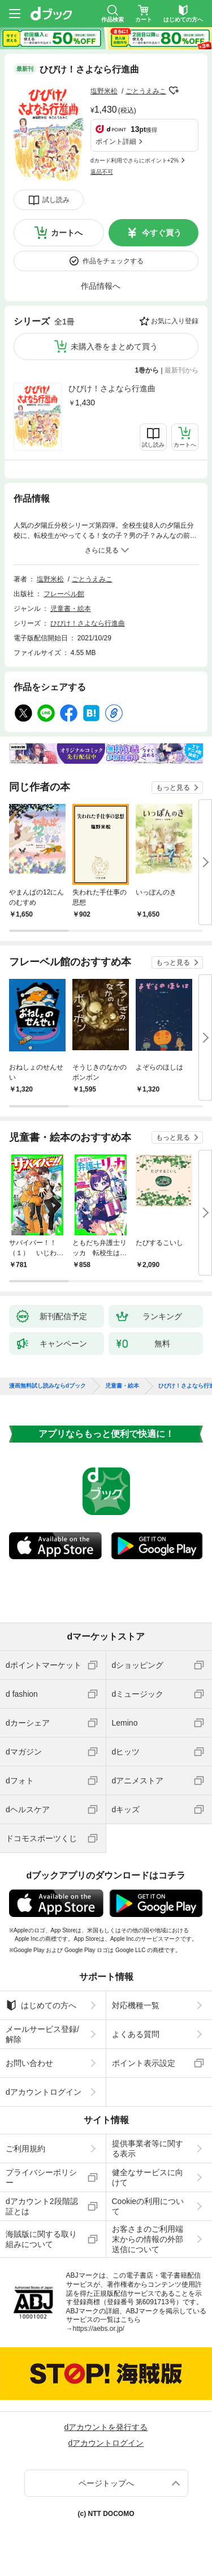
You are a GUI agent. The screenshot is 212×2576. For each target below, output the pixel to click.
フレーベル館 (64, 594)
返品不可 (101, 172)
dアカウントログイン (43, 2091)
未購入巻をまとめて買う (114, 346)
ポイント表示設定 (143, 2063)
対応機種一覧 (135, 2005)
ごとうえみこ (146, 91)
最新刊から (181, 370)
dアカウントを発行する (106, 2427)
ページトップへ (106, 2483)
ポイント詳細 (116, 142)
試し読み (56, 200)
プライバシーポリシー (41, 2177)
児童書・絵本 (70, 609)
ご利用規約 (25, 2148)
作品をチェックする (113, 261)
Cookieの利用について (148, 2206)
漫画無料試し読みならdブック (47, 1386)
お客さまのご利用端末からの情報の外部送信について (147, 2239)
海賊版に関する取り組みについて (41, 2239)
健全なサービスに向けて (147, 2177)
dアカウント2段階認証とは (42, 2206)
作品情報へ (100, 285)
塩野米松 (104, 91)
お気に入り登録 (174, 321)
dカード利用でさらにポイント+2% (134, 160)
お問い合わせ (29, 2063)
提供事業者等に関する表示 (147, 2148)
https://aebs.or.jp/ (98, 2329)
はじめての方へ (41, 2005)
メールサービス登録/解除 (42, 2034)
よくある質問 (135, 2034)
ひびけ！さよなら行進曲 (111, 388)
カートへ (67, 232)
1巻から (147, 370)
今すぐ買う (161, 232)
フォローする (174, 90)
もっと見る (173, 787)
